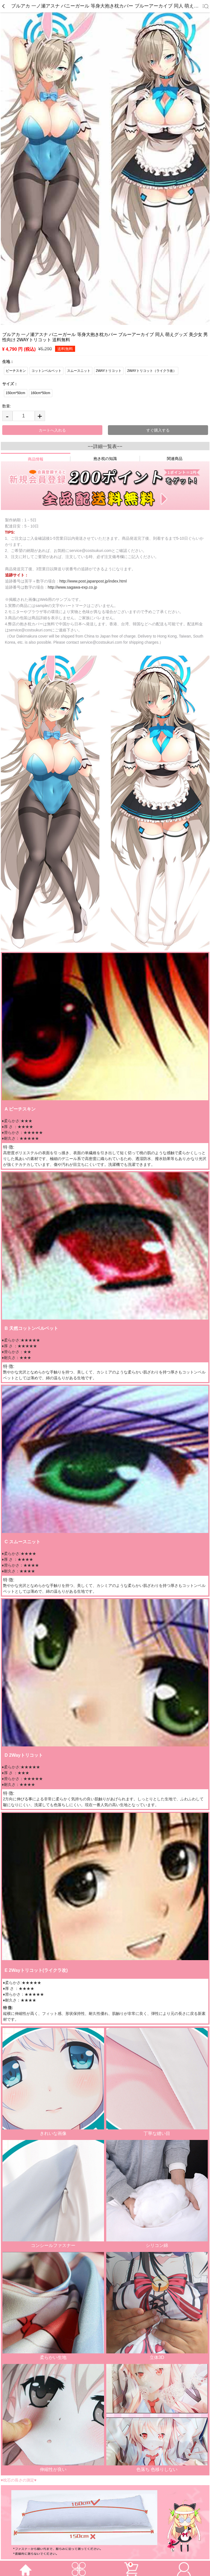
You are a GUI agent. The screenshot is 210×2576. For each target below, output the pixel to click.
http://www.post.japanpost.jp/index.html (93, 581)
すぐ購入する (158, 430)
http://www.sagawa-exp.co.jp (72, 587)
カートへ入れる (52, 430)
